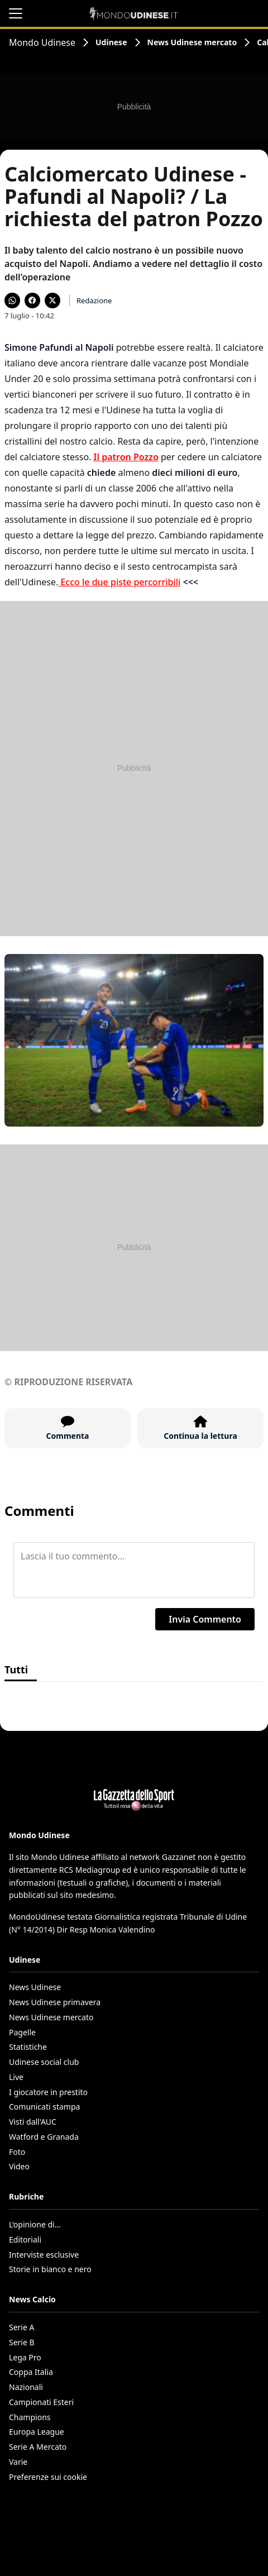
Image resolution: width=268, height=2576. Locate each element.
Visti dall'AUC (32, 2121)
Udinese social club (44, 2062)
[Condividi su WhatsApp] (12, 300)
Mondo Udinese (42, 42)
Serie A (21, 2327)
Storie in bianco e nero (50, 2269)
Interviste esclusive (44, 2254)
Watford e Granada (44, 2136)
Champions (30, 2417)
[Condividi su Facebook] (32, 300)
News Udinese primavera (54, 2002)
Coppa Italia (31, 2372)
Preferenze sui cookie (48, 2477)
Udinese (111, 42)
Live (16, 2077)
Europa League (36, 2431)
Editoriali (25, 2239)
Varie (18, 2461)
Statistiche (28, 2046)
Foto (17, 2151)
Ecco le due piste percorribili (119, 582)
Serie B (22, 2342)
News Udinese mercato (192, 42)
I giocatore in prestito (48, 2092)
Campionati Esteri (41, 2402)
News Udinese (35, 1987)
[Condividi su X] (52, 300)
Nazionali (26, 2387)
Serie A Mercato (37, 2446)
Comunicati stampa (44, 2106)
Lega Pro (25, 2357)
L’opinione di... (35, 2224)
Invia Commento (205, 1619)
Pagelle (22, 2032)
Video (19, 2166)
